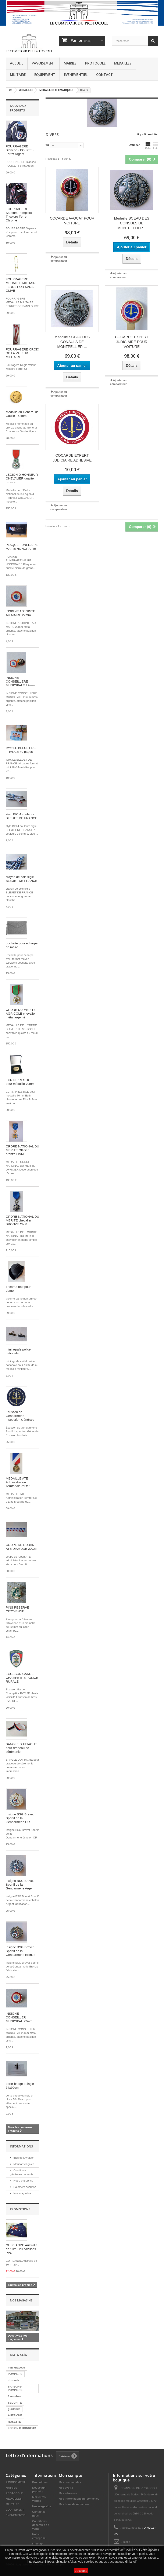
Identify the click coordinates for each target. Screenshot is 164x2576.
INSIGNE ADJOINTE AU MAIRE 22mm (20, 613)
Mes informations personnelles (79, 2498)
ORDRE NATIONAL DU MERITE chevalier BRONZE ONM (22, 1220)
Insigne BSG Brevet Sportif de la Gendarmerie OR (20, 1818)
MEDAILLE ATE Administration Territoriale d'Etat (17, 1482)
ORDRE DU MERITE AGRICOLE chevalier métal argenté (21, 1013)
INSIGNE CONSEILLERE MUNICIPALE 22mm (20, 681)
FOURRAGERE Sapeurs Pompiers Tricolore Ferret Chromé (19, 214)
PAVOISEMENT (43, 63)
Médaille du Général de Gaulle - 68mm (22, 414)
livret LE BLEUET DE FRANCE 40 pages (21, 749)
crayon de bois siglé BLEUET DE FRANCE (21, 878)
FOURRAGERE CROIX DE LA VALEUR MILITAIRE (22, 353)
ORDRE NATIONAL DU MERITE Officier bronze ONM (22, 1150)
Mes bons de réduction (74, 2504)
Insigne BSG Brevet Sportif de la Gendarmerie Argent (20, 1884)
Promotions (20, 2209)
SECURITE (15, 2402)
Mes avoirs (66, 2487)
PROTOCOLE (95, 63)
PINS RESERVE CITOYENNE (17, 1609)
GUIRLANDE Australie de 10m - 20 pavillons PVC (21, 2249)
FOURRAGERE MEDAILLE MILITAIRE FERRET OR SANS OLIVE (22, 284)
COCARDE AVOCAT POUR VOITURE (72, 220)
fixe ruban (14, 2396)
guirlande (14, 2409)
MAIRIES (70, 63)
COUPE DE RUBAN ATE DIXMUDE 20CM (21, 1546)
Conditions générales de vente (40, 2525)
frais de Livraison (23, 2157)
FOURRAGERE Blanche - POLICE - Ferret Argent (20, 150)
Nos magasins (22, 2193)
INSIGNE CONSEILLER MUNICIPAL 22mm (19, 2017)
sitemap (37, 2543)
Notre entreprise (23, 2180)
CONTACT (104, 74)
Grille (148, 145)
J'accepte (81, 2570)
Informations (21, 2146)
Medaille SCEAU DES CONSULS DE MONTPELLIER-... (72, 342)
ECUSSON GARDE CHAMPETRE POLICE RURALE (22, 1677)
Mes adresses (68, 2493)
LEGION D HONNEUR (22, 2428)
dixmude (13, 2380)
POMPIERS (15, 2373)
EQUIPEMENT (44, 74)
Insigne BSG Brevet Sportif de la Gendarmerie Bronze (20, 1950)
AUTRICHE (15, 2415)
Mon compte (70, 2475)
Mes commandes (70, 2482)
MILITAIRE (18, 74)
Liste (155, 145)
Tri (47, 145)
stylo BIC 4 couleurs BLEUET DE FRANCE (21, 816)
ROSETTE (14, 2421)
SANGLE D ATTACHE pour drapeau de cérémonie (21, 1747)
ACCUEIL (16, 63)
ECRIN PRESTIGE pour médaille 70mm (20, 1081)
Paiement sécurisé (24, 2187)
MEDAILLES (122, 63)
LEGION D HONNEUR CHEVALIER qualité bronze (22, 478)
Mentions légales (23, 2164)
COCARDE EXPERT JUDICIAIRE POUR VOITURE (131, 342)
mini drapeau (16, 2367)
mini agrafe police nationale (18, 1351)
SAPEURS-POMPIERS (15, 2388)
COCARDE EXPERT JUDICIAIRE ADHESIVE (72, 457)
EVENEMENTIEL (76, 74)
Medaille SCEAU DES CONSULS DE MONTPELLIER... (131, 223)
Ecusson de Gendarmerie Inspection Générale (20, 1415)
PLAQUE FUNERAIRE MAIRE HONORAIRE (22, 546)
